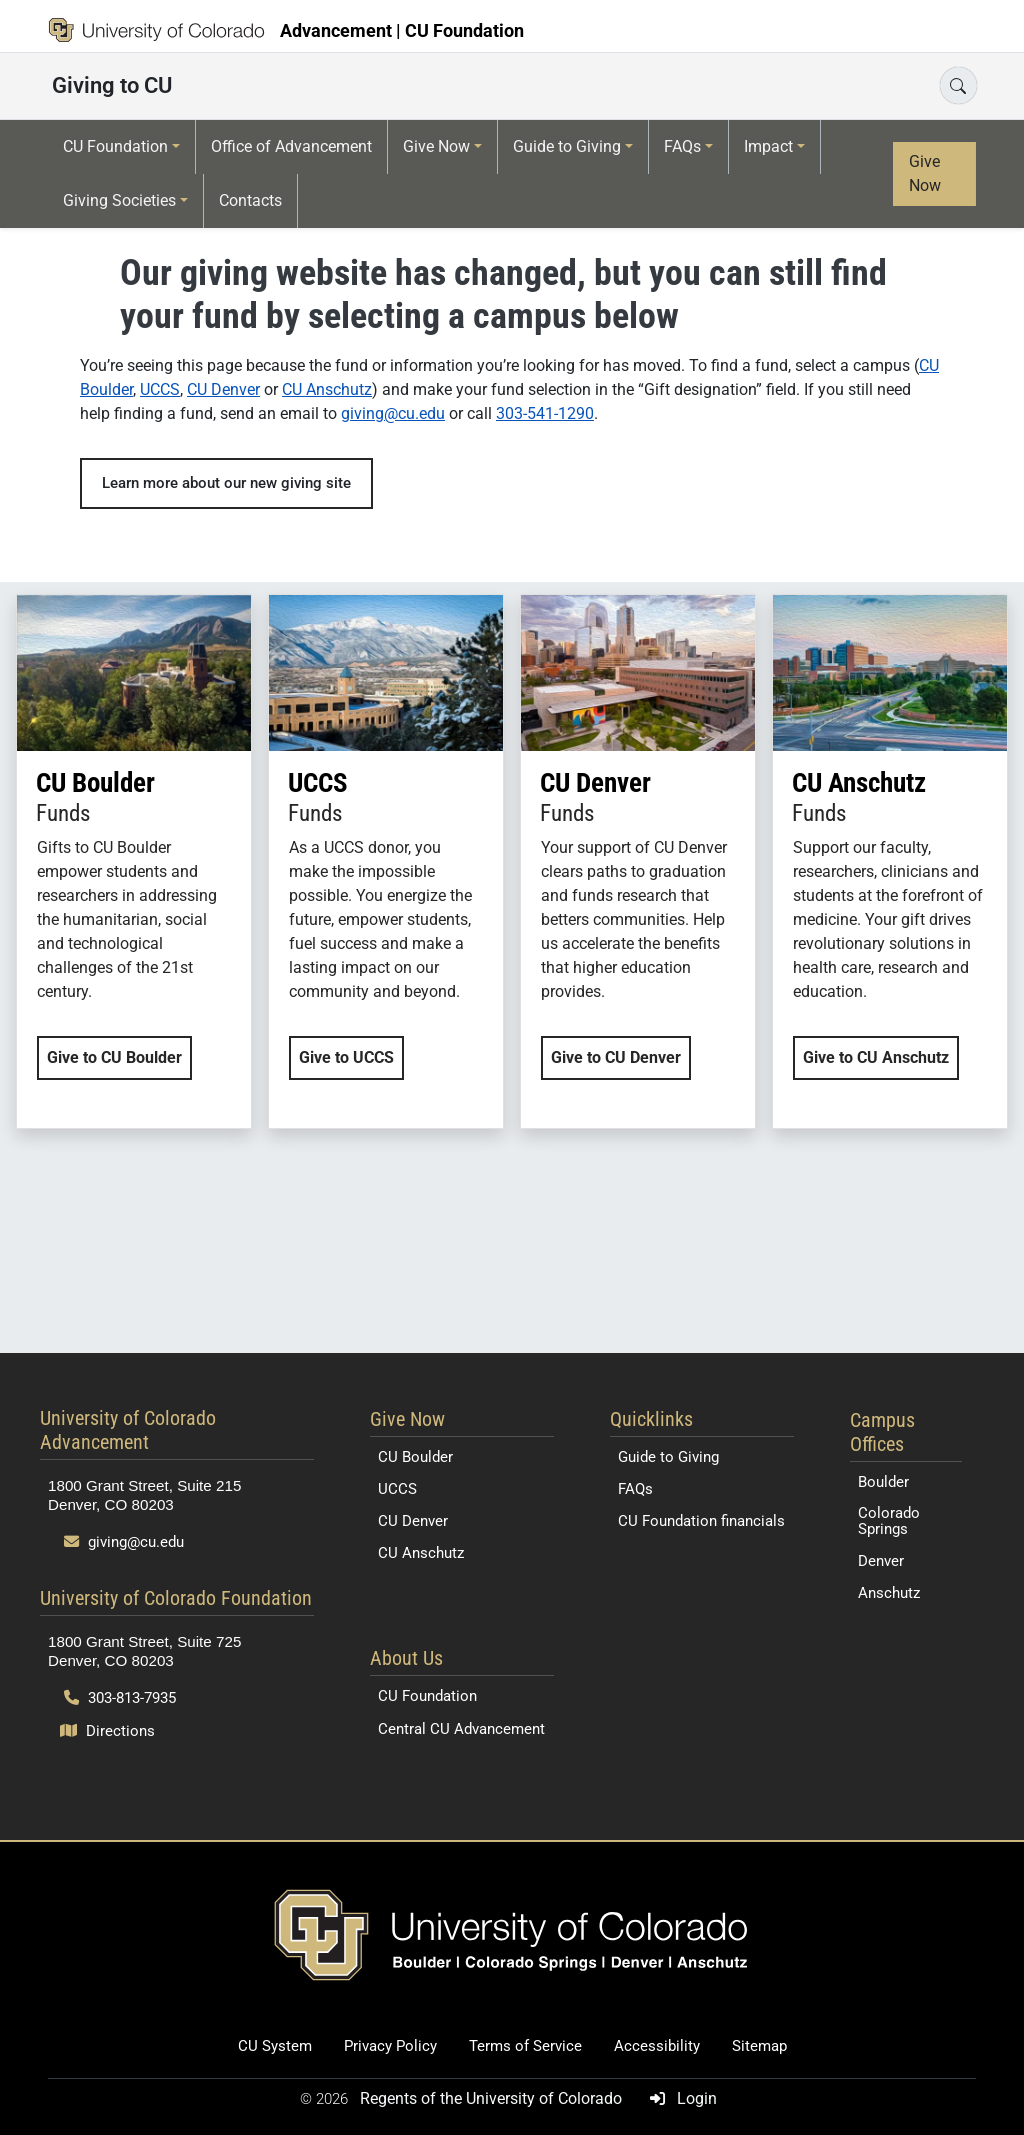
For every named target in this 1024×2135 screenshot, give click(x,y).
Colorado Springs (889, 1520)
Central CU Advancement (461, 1729)
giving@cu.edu (393, 413)
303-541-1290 (545, 413)
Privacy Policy (390, 2046)
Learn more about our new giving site (226, 483)
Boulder (883, 1482)
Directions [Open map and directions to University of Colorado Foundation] (107, 1731)
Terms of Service (525, 2046)
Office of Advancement (291, 146)
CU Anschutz (327, 389)
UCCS (160, 389)
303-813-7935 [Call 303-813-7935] (120, 1698)
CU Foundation (115, 146)
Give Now (436, 146)
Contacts (250, 200)
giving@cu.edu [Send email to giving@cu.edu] (124, 1542)
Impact (768, 146)
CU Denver (223, 389)
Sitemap (759, 2046)
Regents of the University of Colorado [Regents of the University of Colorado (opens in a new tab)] (493, 2098)
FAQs (682, 146)
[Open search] (958, 85)
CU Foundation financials (701, 1521)
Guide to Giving (567, 146)
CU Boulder (415, 1457)
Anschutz (889, 1593)
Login (679, 2098)
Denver (881, 1561)
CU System (275, 2046)
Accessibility (657, 2046)
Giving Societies (119, 200)
